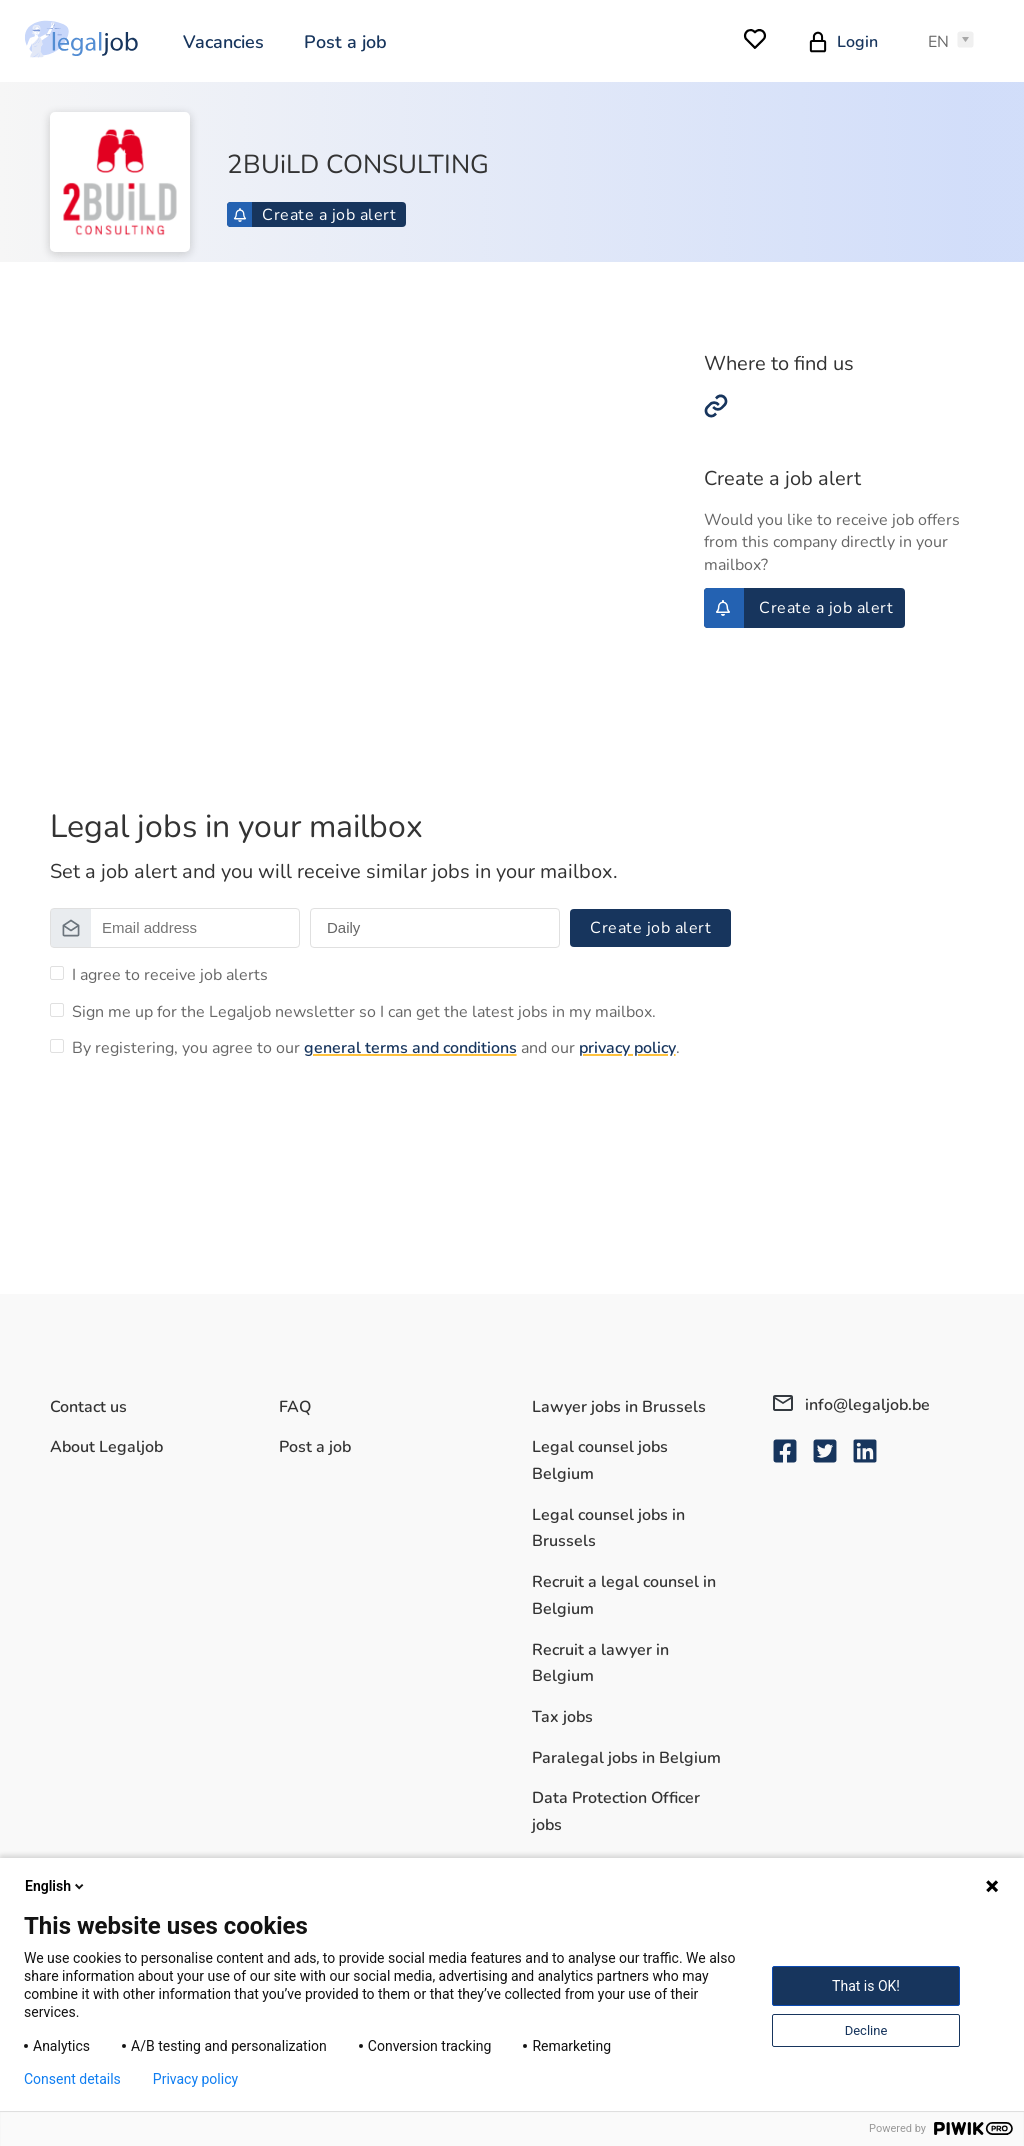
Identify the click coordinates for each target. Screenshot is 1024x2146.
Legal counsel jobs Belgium (600, 1460)
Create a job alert (314, 215)
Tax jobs (562, 1717)
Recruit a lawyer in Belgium (600, 1663)
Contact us (88, 1407)
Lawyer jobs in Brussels (619, 1407)
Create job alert (650, 928)
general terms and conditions (410, 1048)
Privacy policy (195, 2079)
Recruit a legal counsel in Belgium (624, 1595)
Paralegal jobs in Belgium (626, 1758)
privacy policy (627, 1048)
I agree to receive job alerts (170, 975)
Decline (866, 2030)
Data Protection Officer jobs (616, 1811)
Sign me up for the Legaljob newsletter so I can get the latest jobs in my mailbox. (364, 1012)
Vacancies (223, 42)
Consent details (72, 2079)
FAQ (295, 1407)
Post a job (345, 42)
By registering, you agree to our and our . (376, 1048)
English (56, 1886)
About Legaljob (106, 1447)
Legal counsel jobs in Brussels (608, 1528)
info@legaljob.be (851, 1405)
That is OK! (866, 1986)
